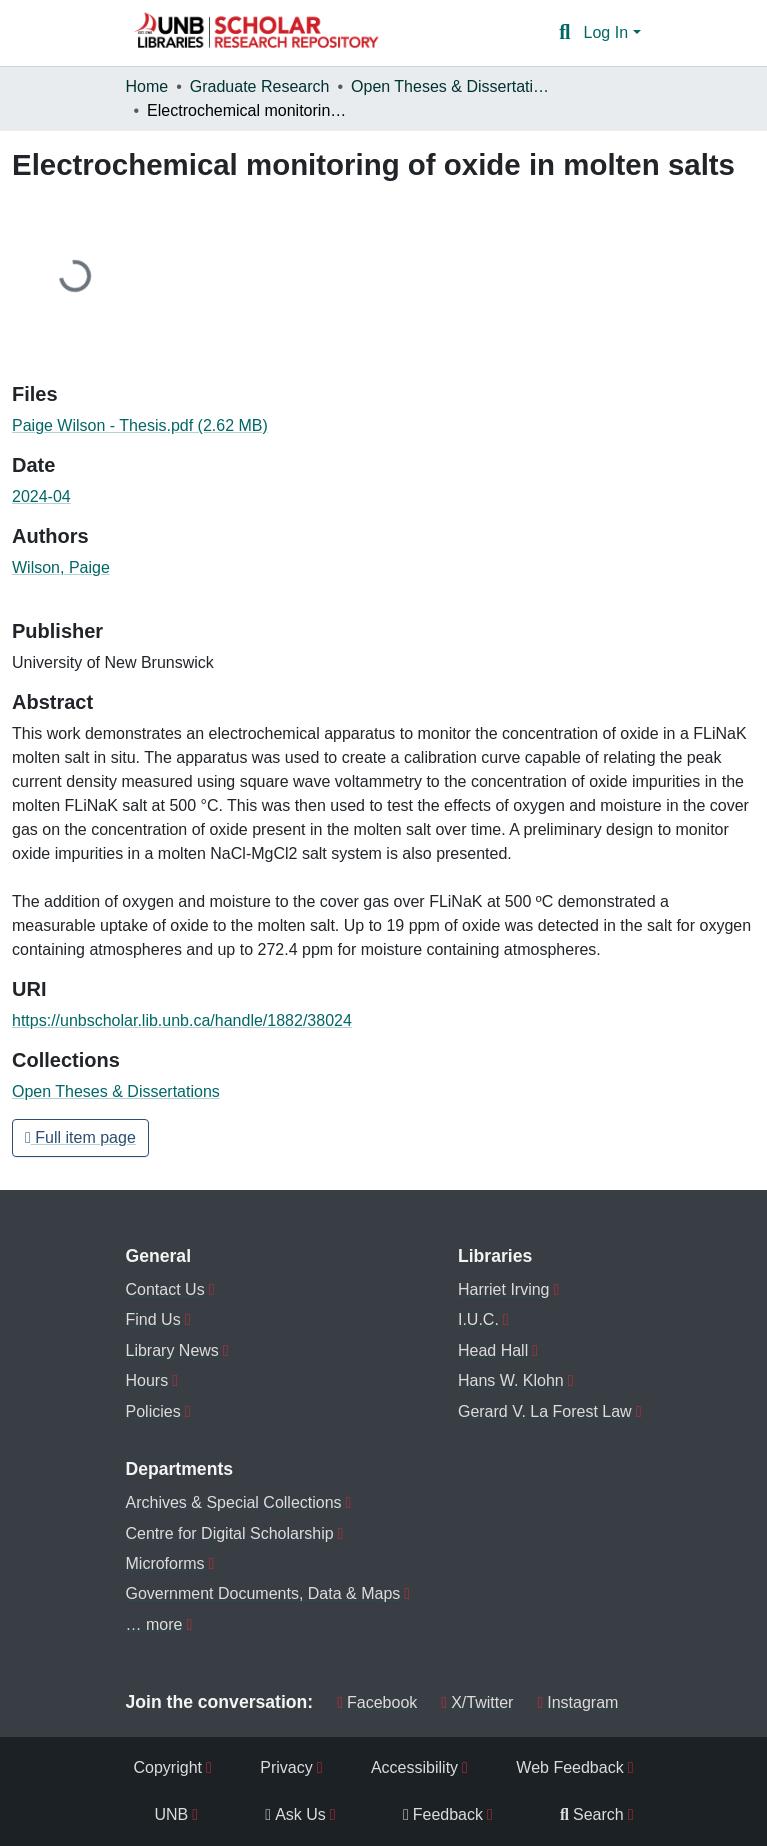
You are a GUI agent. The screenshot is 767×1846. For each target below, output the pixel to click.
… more (154, 1624)
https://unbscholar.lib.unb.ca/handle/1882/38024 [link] (182, 1020)
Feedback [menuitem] (443, 1814)
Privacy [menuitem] (286, 1767)
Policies (153, 1411)
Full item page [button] (80, 1137)
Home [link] (147, 86)
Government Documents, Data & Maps (263, 1593)
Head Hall (493, 1350)
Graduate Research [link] (260, 86)
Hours (147, 1380)
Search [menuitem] (592, 1814)
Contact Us (165, 1289)
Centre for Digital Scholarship (230, 1533)
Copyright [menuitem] (168, 1767)
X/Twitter (477, 1702)
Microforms (165, 1563)
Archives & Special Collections (234, 1502)
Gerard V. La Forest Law (545, 1411)
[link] (383, 426)
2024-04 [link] (41, 496)
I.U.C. (478, 1319)
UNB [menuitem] (172, 1814)
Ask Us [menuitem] (295, 1814)
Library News (172, 1350)
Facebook (377, 1702)
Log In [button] (608, 32)
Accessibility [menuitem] (414, 1767)
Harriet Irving (504, 1289)
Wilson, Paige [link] (61, 567)
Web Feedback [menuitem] (569, 1767)
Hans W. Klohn (511, 1380)
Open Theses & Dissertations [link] (451, 86)
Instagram (577, 1702)
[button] (256, 33)
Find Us (153, 1319)
